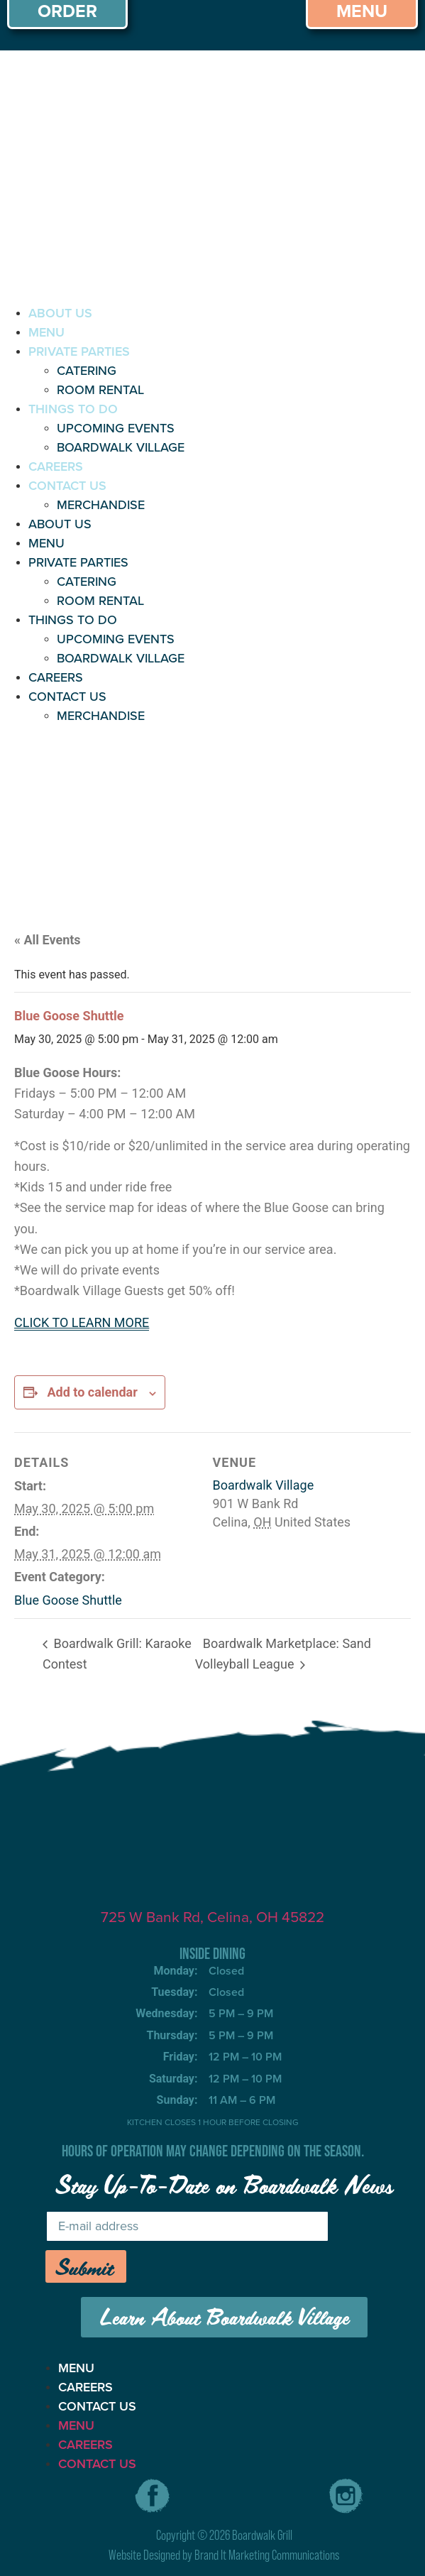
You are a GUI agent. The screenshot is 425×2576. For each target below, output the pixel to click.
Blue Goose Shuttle (68, 1600)
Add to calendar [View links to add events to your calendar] (92, 1392)
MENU (46, 332)
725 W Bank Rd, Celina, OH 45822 (212, 1917)
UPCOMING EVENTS (116, 428)
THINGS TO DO (73, 409)
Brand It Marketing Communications (266, 2555)
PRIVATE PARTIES (79, 351)
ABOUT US (60, 313)
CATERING (86, 370)
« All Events (47, 939)
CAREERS (55, 466)
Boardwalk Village (263, 1485)
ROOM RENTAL (100, 390)
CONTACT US (67, 485)
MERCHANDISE (101, 505)
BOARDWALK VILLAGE (120, 447)
